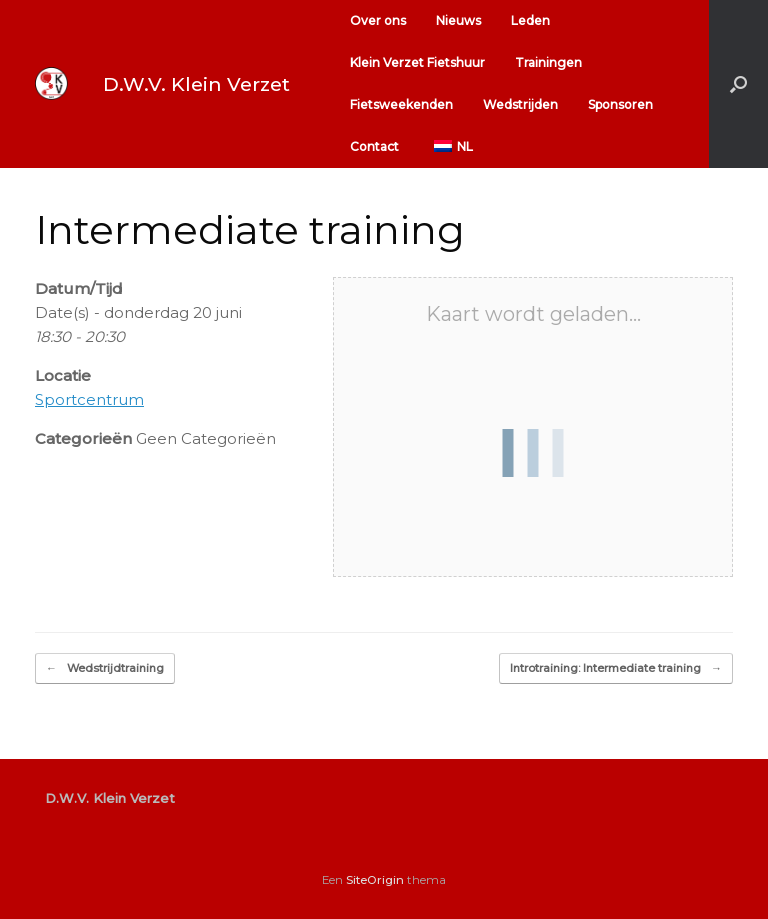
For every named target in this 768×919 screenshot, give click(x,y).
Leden (530, 20)
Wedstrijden (520, 104)
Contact (374, 146)
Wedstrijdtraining (105, 668)
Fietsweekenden (401, 104)
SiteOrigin (375, 880)
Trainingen (548, 62)
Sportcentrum (89, 399)
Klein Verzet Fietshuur (417, 62)
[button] (738, 84)
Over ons (378, 20)
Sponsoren (620, 104)
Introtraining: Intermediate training (616, 668)
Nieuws (458, 20)
